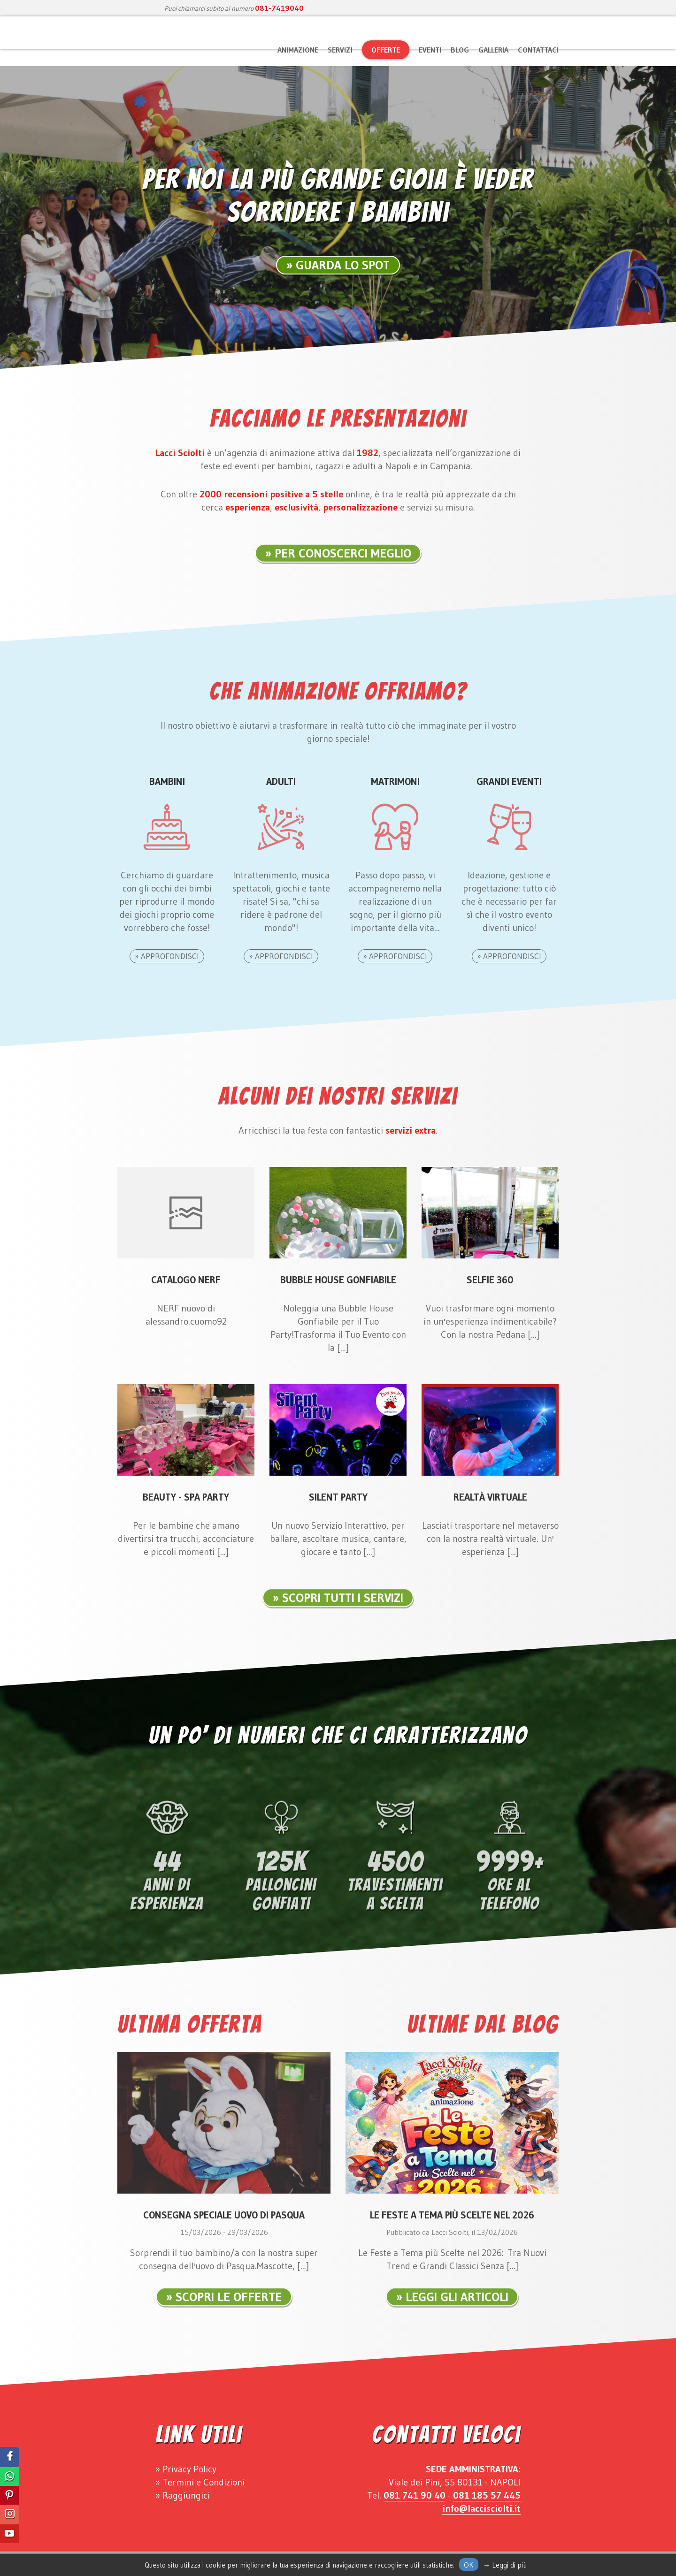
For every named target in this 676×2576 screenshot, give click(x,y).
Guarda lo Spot (343, 265)
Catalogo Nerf (186, 1280)
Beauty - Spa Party (186, 1497)
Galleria (493, 49)
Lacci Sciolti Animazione (187, 47)
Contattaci (538, 49)
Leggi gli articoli (457, 2307)
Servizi (340, 49)
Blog (460, 49)
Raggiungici (186, 2495)
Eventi (430, 49)
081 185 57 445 (487, 2495)
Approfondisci (170, 956)
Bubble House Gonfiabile (338, 1280)
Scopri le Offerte (229, 2307)
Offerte (385, 49)
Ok (469, 2564)
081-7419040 (279, 8)
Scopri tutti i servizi (342, 1608)
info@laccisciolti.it (481, 2508)
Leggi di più (509, 2565)
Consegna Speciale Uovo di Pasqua (224, 2215)
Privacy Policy (189, 2469)
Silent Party (338, 1497)
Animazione (297, 49)
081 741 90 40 (415, 2495)
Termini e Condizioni (203, 2482)
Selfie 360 (490, 1280)
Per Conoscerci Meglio (343, 564)
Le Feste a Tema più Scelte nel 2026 (452, 2215)
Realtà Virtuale (490, 1497)
